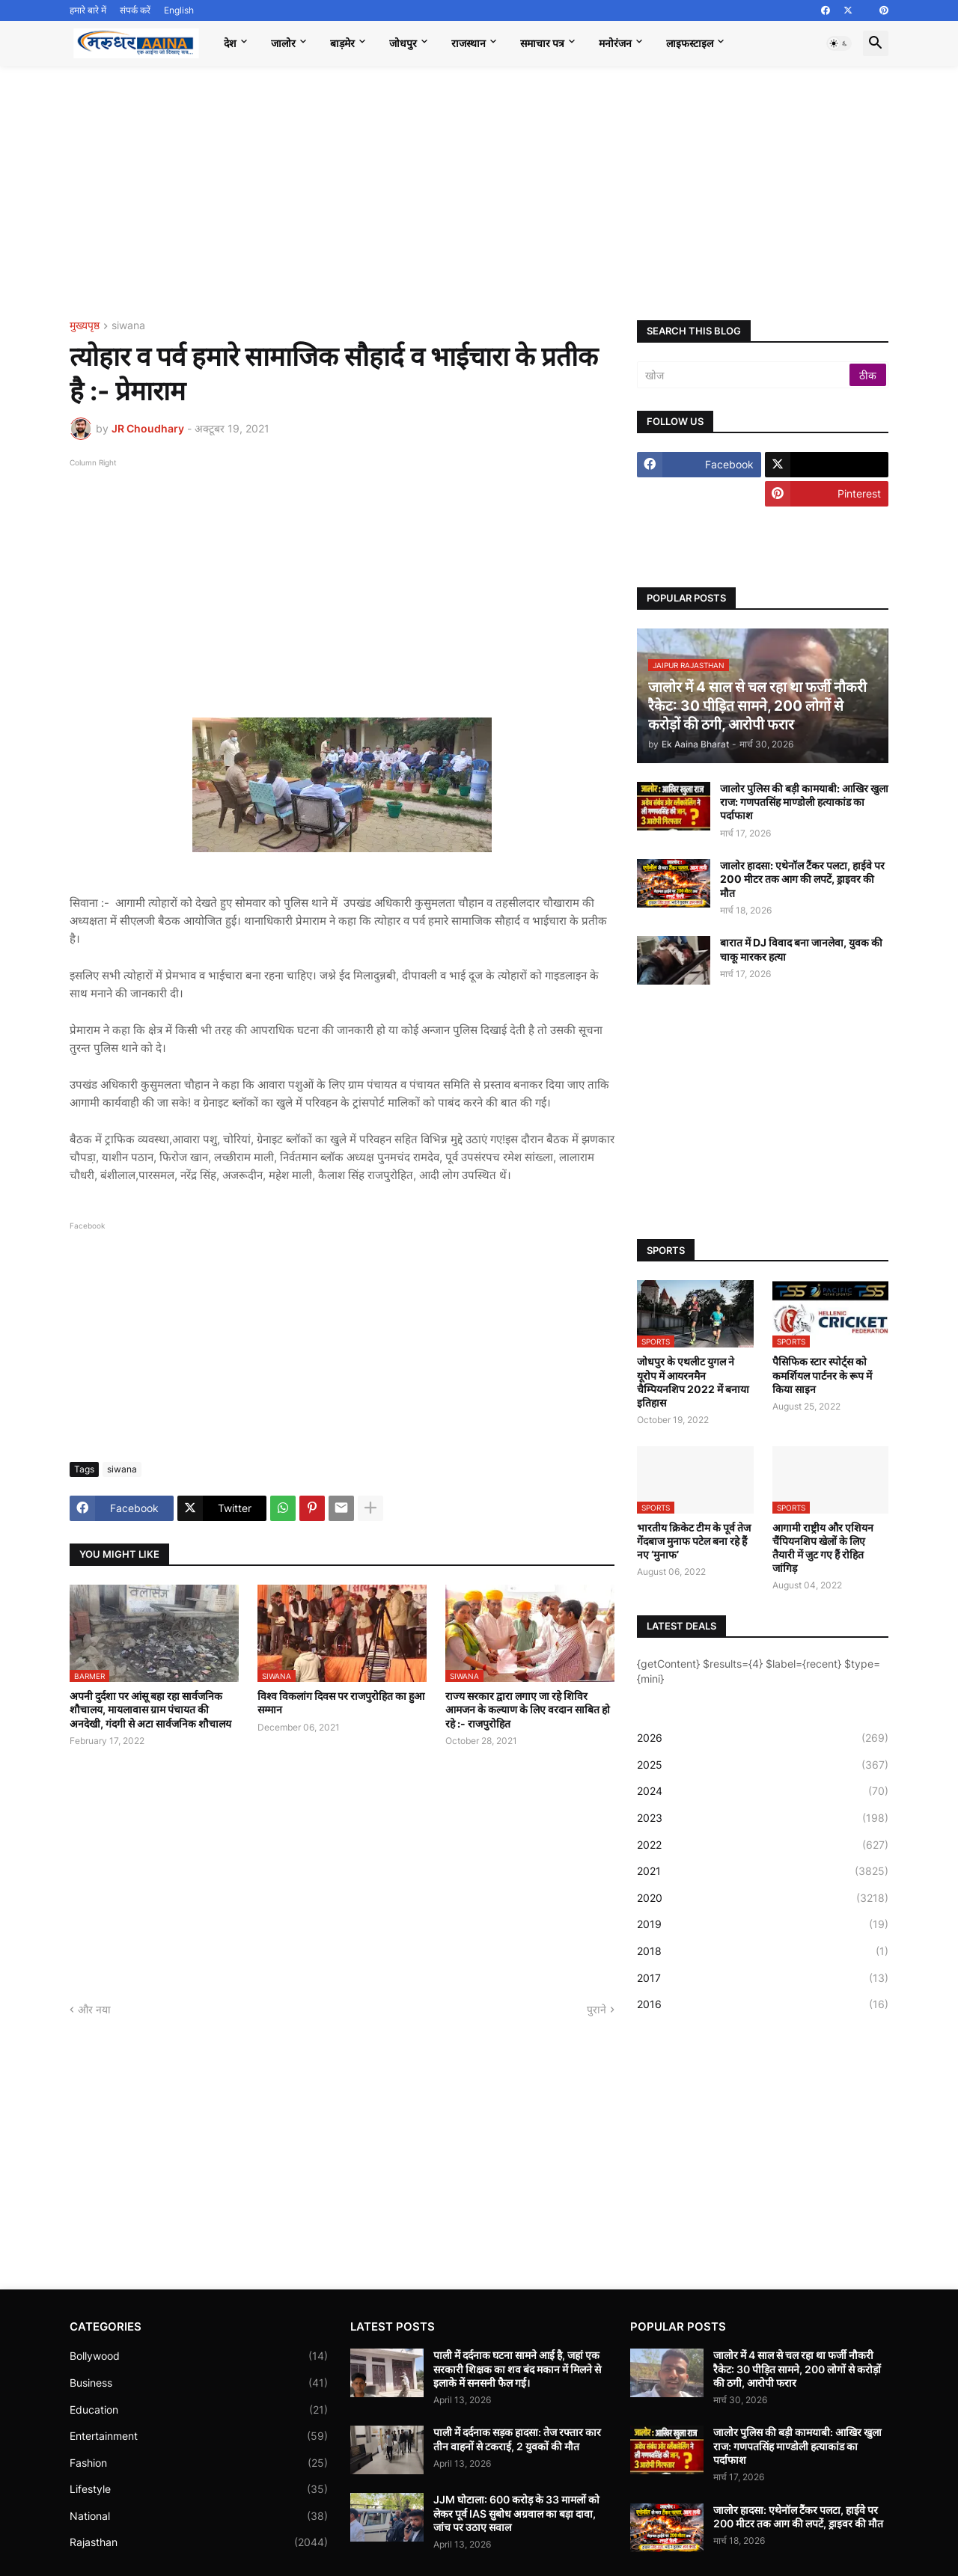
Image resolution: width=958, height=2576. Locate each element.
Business (199, 2382)
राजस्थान (468, 43)
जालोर (283, 43)
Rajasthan (199, 2542)
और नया (94, 2009)
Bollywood (199, 2356)
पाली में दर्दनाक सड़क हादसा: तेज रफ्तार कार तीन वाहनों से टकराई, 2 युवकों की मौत (517, 2439)
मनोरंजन (615, 43)
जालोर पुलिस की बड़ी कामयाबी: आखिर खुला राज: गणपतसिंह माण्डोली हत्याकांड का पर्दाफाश (804, 802)
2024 (762, 1791)
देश (230, 43)
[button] (839, 43)
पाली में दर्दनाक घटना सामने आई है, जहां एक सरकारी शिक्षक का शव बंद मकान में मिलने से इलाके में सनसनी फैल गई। (517, 2368)
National (199, 2516)
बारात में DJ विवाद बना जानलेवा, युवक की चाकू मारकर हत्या (801, 949)
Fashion (199, 2463)
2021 (762, 1871)
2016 (762, 2004)
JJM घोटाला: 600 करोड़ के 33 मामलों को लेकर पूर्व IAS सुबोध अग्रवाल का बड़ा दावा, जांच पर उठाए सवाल (516, 2513)
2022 (762, 1845)
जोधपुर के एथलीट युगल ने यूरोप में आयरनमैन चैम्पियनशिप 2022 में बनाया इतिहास (693, 1382)
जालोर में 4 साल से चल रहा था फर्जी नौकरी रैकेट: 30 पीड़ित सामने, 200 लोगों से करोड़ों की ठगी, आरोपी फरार (797, 2368)
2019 (762, 1924)
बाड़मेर (342, 43)
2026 (762, 1738)
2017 (762, 1978)
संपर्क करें (135, 10)
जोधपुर (403, 43)
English (179, 10)
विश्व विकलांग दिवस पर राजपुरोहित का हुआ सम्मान (340, 1702)
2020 (762, 1898)
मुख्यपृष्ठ (85, 325)
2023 (762, 1818)
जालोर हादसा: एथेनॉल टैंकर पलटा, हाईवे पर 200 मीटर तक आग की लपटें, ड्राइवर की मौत (802, 879)
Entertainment (199, 2436)
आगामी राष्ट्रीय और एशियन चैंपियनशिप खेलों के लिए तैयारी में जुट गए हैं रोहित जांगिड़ (822, 1548)
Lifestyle (199, 2489)
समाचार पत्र (542, 43)
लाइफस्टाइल (689, 43)
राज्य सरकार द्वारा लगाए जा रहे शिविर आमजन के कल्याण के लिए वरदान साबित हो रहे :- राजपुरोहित (527, 1709)
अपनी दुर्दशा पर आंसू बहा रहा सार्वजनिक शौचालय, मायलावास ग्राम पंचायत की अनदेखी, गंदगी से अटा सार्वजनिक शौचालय (150, 1709)
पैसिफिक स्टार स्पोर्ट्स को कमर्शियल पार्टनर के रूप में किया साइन (822, 1375)
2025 (762, 1764)
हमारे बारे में (88, 10)
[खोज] (744, 375)
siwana (128, 325)
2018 (762, 1951)
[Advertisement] (479, 193)
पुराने (596, 2009)
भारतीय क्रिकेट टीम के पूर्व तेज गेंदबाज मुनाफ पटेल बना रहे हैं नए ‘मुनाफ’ (694, 1541)
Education (199, 2409)
